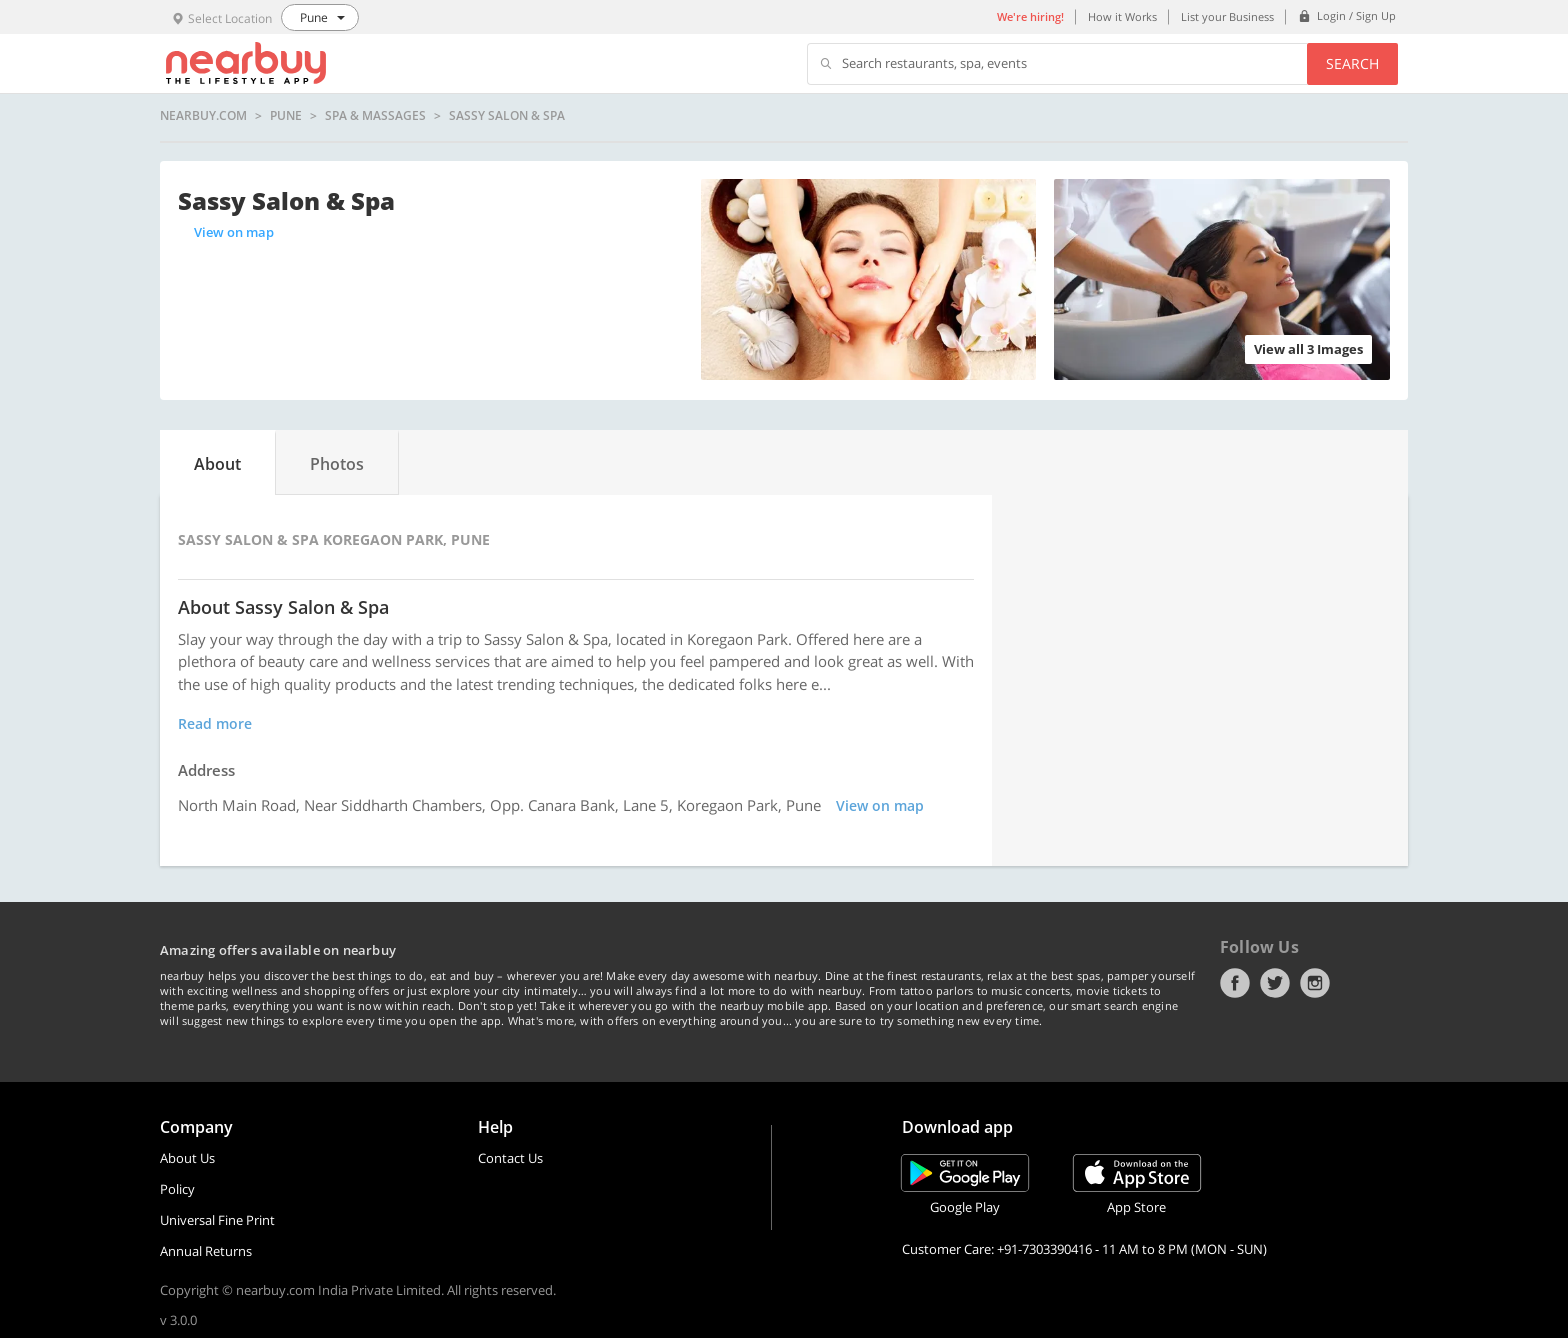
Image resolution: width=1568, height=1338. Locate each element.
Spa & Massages (375, 116)
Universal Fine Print (217, 1220)
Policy (177, 1189)
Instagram (1315, 983)
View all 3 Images (1308, 349)
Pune (286, 116)
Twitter (1275, 983)
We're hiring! (1030, 16)
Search (1352, 63)
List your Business (1227, 16)
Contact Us (510, 1158)
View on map (234, 232)
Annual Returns (206, 1251)
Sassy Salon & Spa (507, 116)
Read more (215, 723)
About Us (187, 1158)
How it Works (1122, 16)
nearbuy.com (203, 116)
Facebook (1235, 983)
